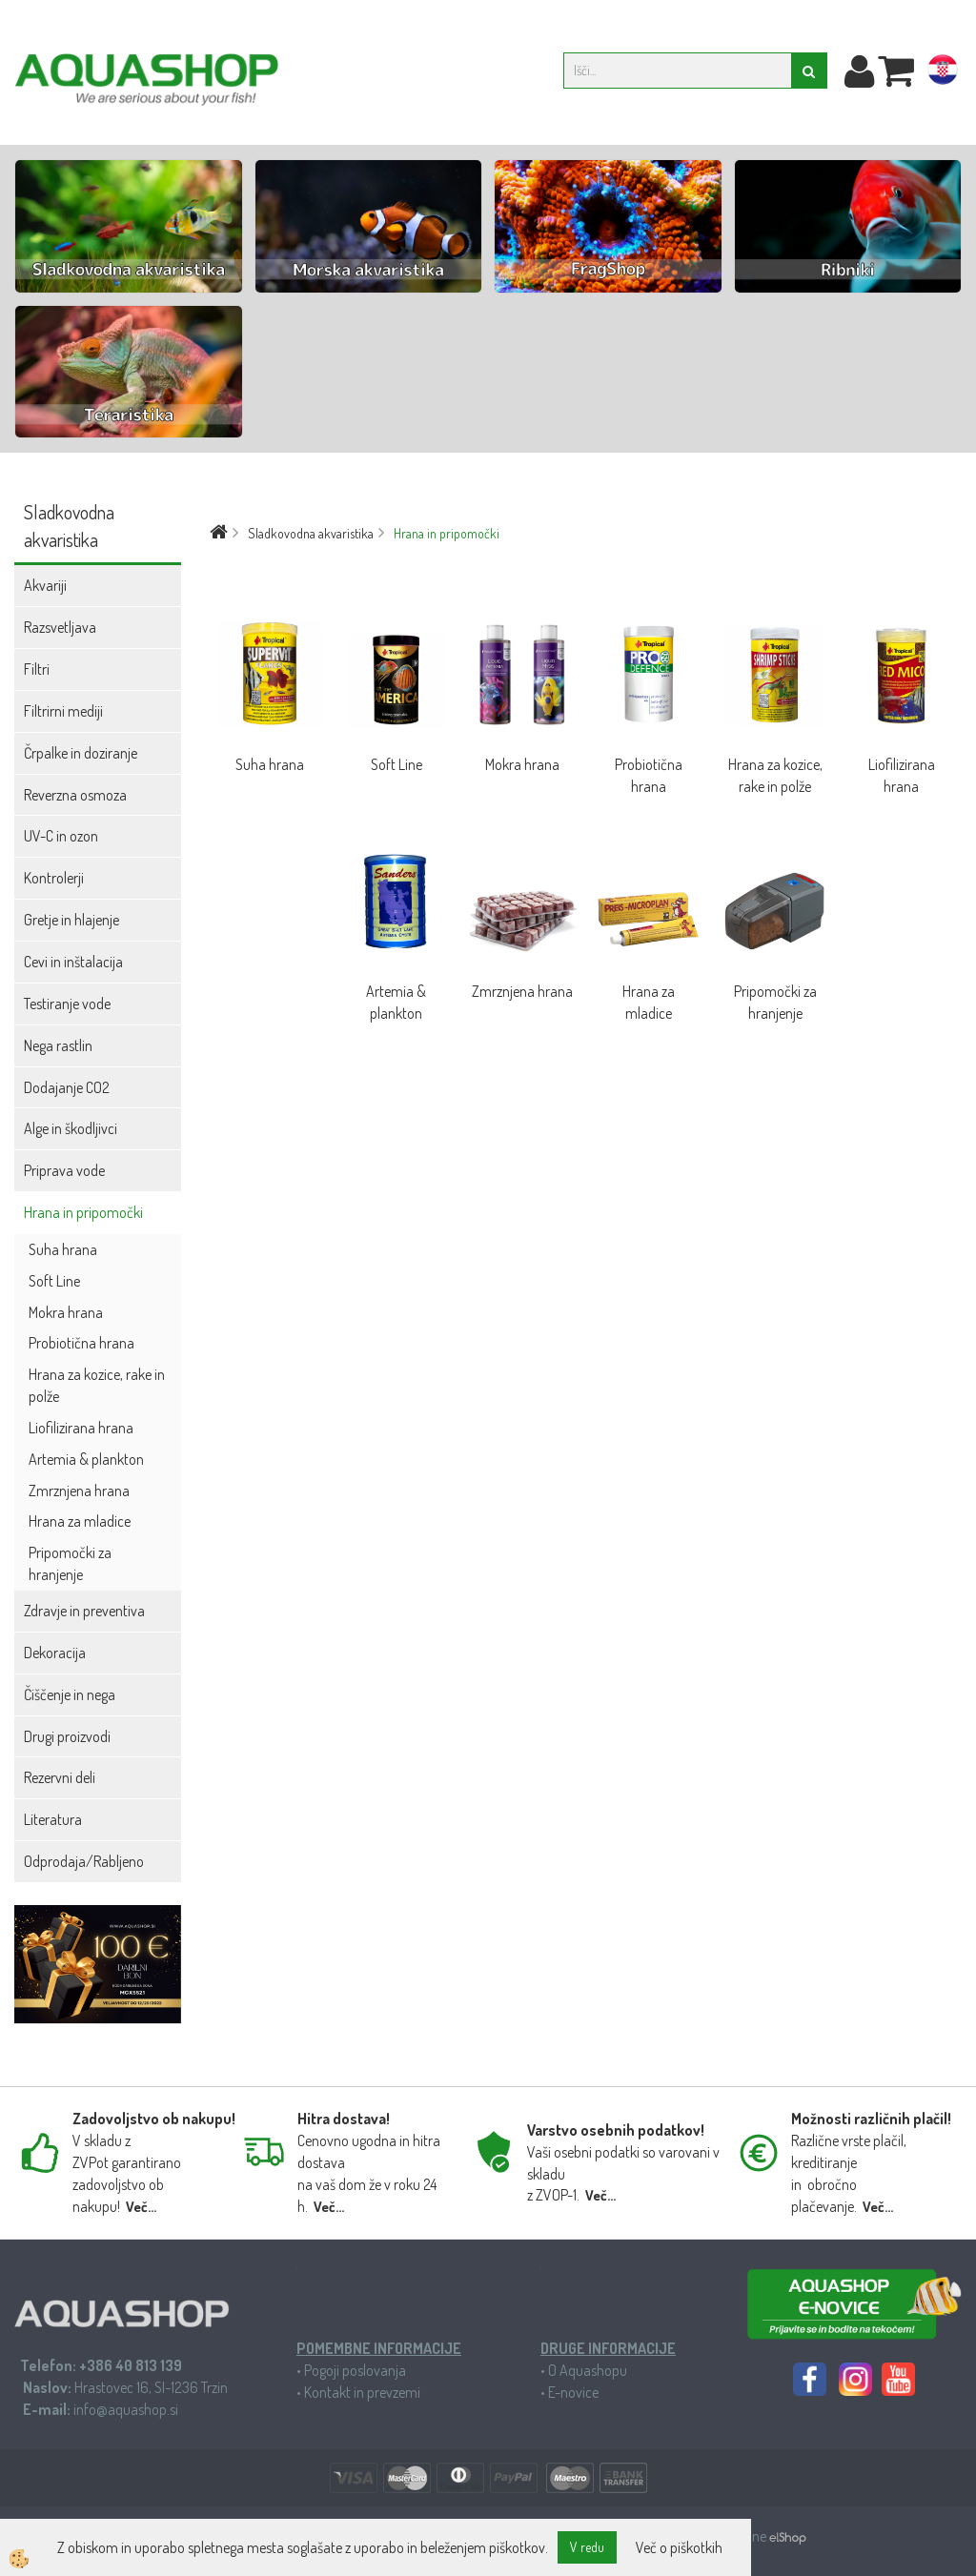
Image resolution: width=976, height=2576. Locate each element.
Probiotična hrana (81, 1342)
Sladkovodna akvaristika (311, 533)
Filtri (37, 669)
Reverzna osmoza (75, 794)
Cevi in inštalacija (73, 961)
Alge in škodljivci (70, 1128)
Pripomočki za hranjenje (70, 1563)
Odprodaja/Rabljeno (84, 1861)
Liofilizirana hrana (81, 1427)
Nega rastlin (58, 1045)
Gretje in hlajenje (71, 919)
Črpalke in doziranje (80, 752)
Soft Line (54, 1280)
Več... (141, 2207)
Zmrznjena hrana (79, 1490)
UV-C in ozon (61, 835)
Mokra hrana (66, 1312)
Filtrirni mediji (63, 710)
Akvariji (45, 585)
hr (943, 73)
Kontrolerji (54, 877)
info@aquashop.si (125, 2409)
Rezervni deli (59, 1777)
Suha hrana (63, 1249)
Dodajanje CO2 (67, 1087)
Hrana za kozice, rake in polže (97, 1385)
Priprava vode (64, 1170)
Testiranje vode (67, 1003)
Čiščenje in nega (69, 1694)
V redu (587, 2547)
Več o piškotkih (679, 2547)
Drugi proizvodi (67, 1736)
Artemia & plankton (86, 1459)
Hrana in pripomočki (83, 1212)
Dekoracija (55, 1652)
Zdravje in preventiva (84, 1610)
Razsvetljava (60, 627)
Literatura (53, 1819)
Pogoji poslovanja (355, 2370)
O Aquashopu (587, 2370)
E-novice (573, 2392)
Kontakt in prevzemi (362, 2392)
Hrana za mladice (80, 1521)
